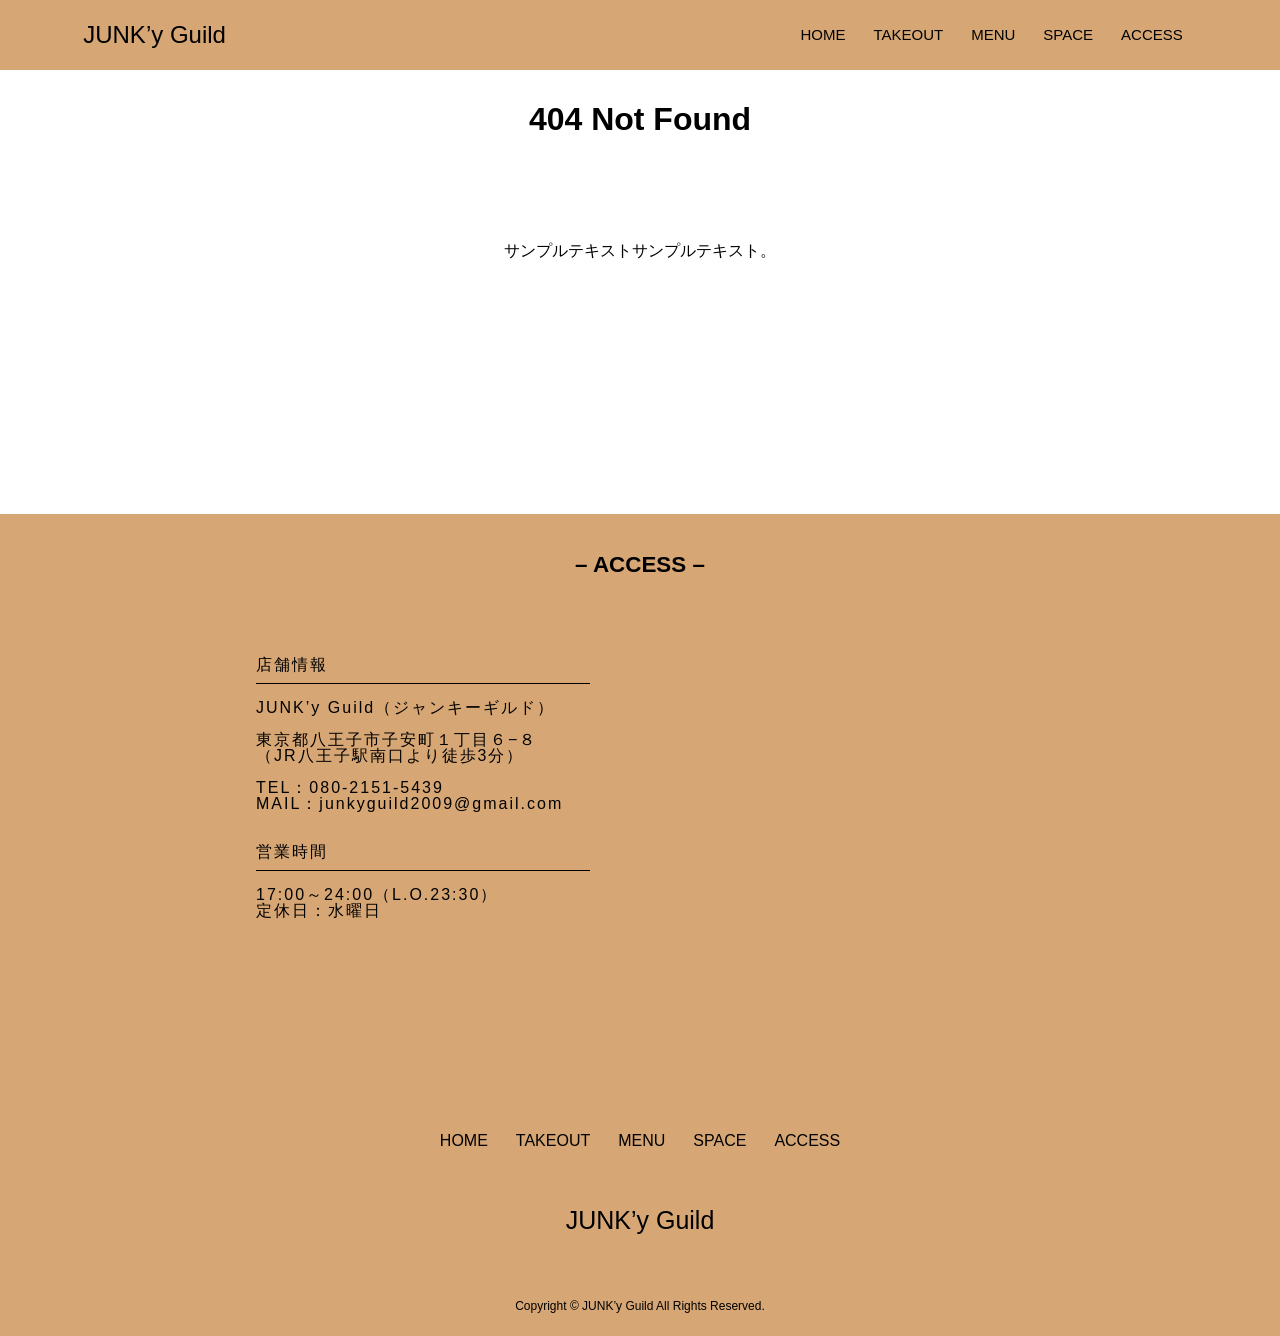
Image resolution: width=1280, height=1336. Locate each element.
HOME (822, 34)
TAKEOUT (908, 34)
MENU (993, 34)
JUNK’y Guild (154, 34)
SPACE (1068, 34)
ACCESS (1152, 34)
